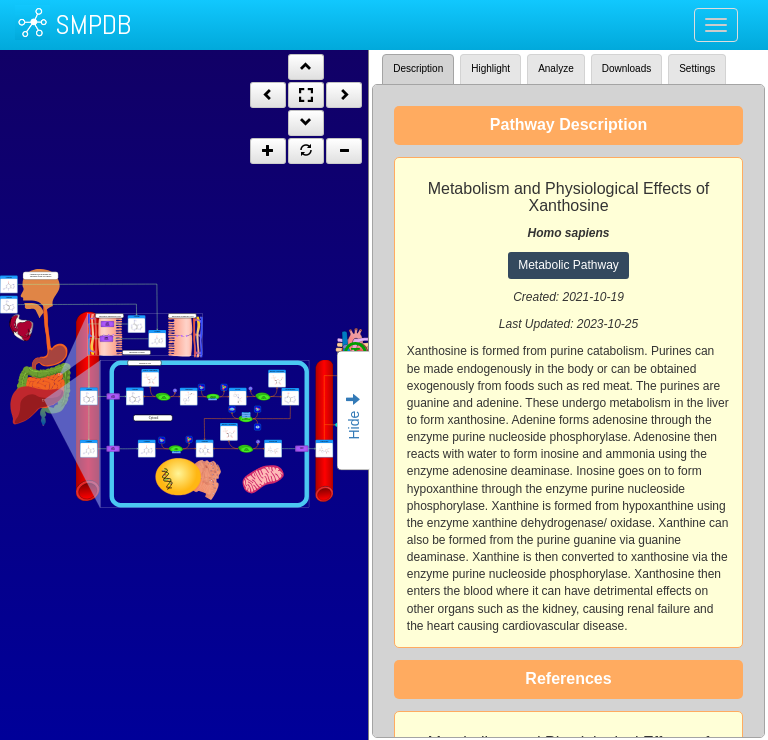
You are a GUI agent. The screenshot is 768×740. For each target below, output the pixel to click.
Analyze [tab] (556, 68)
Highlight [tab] (490, 68)
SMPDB (93, 24)
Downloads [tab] (626, 68)
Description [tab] (418, 68)
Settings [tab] (697, 68)
